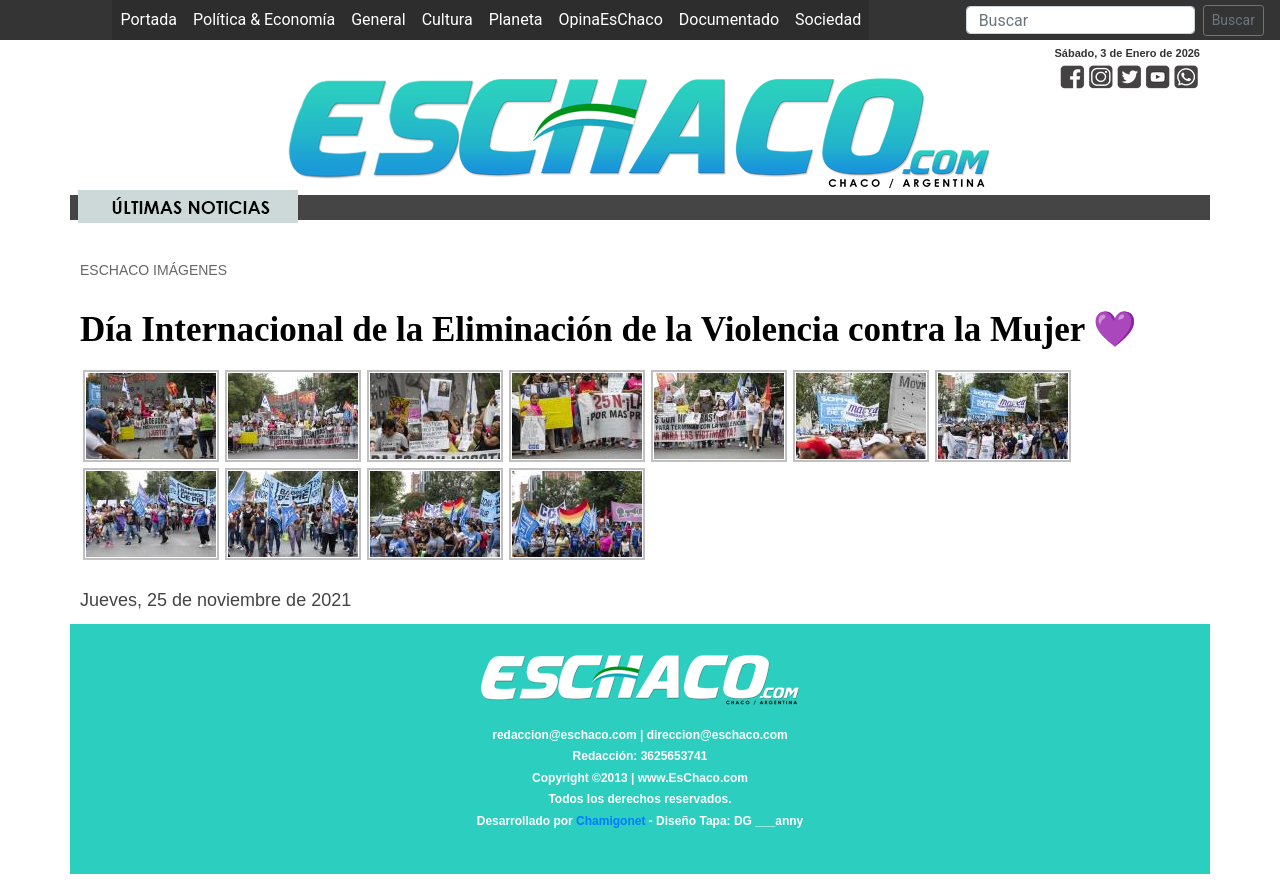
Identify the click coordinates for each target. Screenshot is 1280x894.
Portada (152, 18)
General (378, 19)
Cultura (447, 19)
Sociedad (828, 19)
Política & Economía (264, 19)
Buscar (1233, 20)
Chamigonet (610, 821)
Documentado (729, 19)
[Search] (1080, 20)
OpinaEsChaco (611, 19)
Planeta (516, 19)
